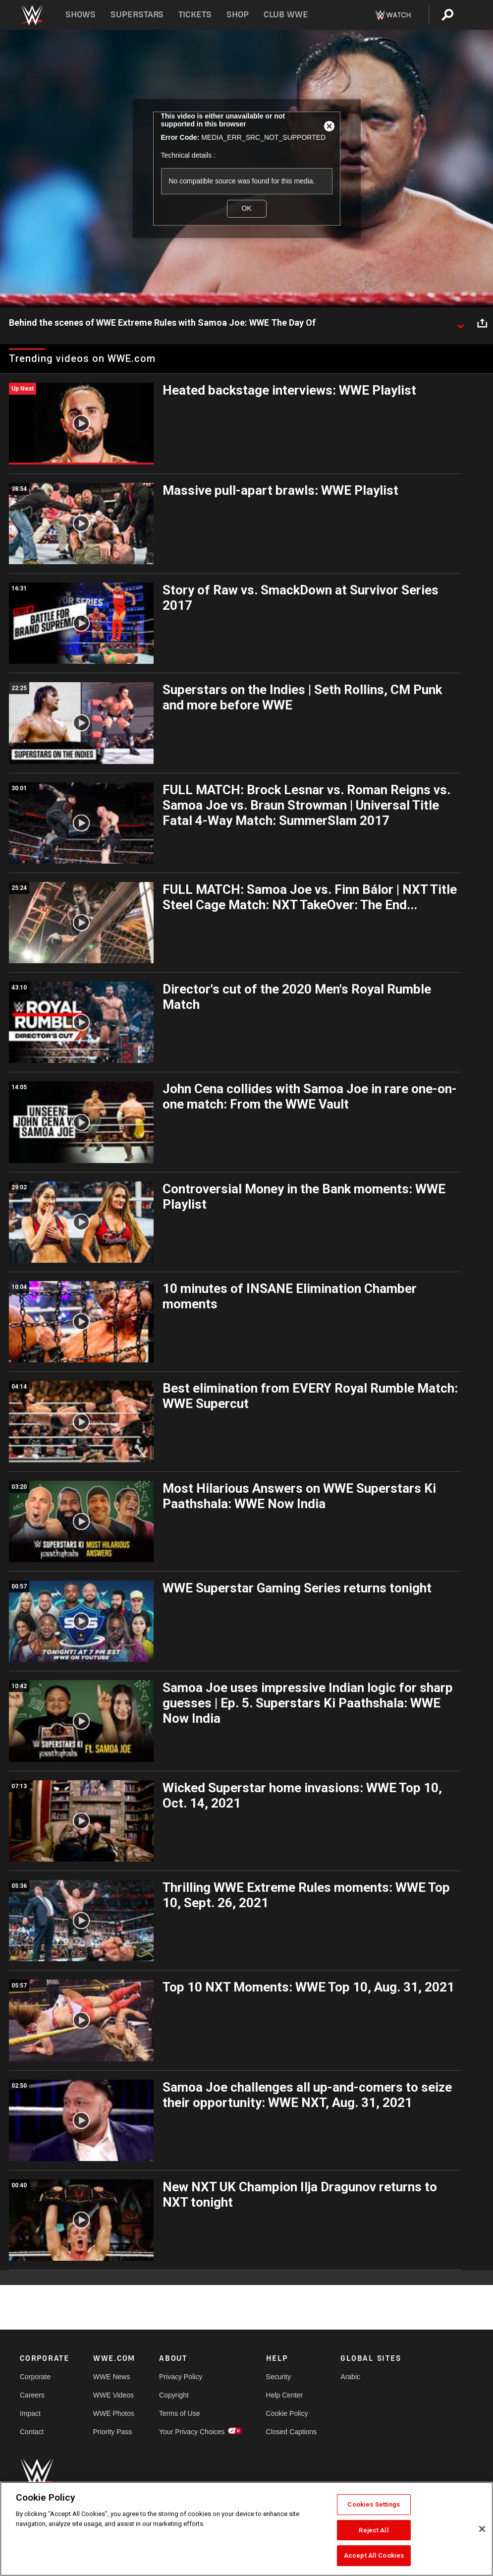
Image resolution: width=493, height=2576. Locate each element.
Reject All (373, 2530)
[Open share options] (482, 323)
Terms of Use (179, 2413)
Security (278, 2377)
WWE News (111, 2377)
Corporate (35, 2377)
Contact (32, 2432)
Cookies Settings (373, 2504)
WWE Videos (113, 2395)
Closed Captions (291, 2432)
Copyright (174, 2395)
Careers (32, 2395)
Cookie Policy (287, 2413)
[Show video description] (460, 323)
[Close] (482, 2529)
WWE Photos (113, 2413)
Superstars (137, 14)
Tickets (195, 14)
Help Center (284, 2395)
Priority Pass (112, 2432)
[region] (246, 2529)
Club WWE (286, 14)
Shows (80, 14)
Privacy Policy (180, 2377)
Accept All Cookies (374, 2555)
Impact (30, 2413)
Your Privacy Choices (192, 2432)
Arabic (350, 2377)
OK (246, 208)
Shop (237, 14)
